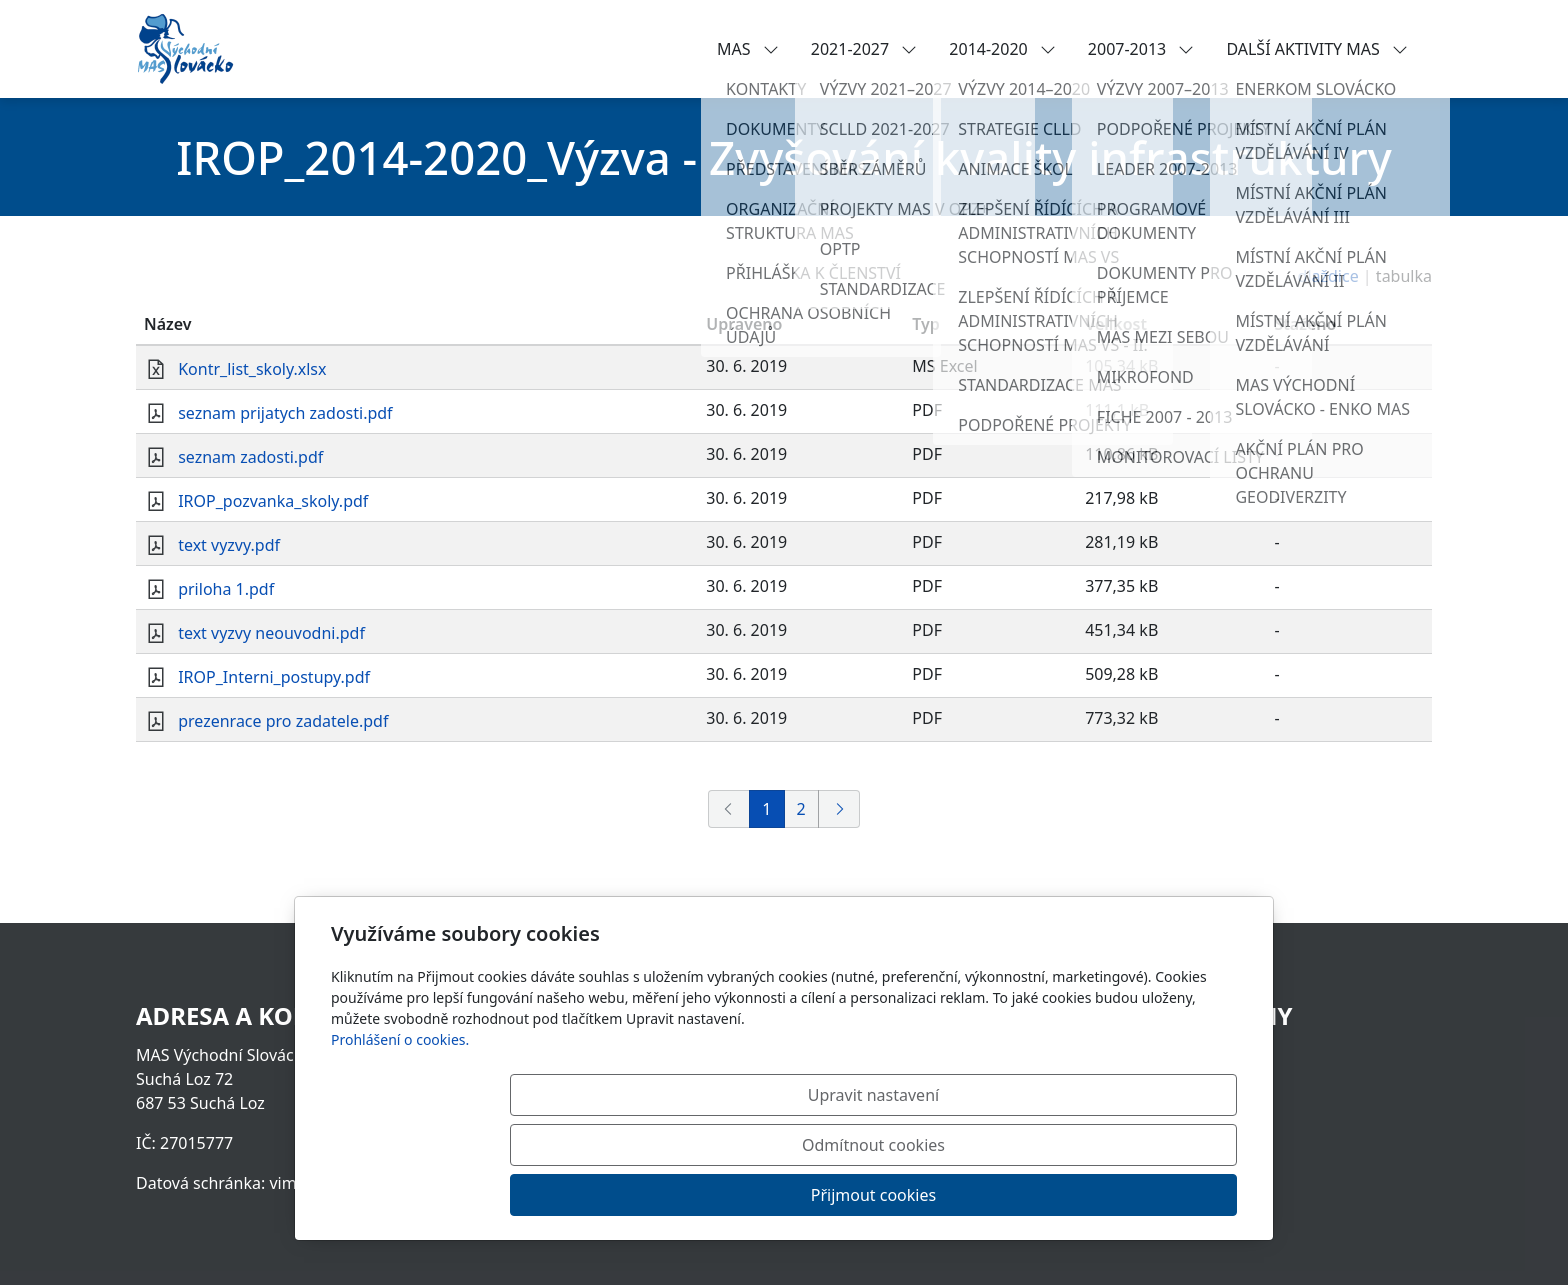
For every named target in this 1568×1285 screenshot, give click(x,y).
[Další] (839, 809)
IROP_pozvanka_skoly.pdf (273, 501)
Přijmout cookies (1140, 1195)
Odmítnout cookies (941, 1195)
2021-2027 (864, 49)
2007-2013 (1141, 49)
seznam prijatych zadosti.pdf (285, 413)
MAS (748, 49)
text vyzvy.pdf (229, 545)
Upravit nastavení (740, 1195)
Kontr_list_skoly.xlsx (252, 369)
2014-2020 (1002, 49)
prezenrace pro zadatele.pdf (283, 721)
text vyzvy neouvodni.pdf (271, 633)
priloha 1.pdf (226, 589)
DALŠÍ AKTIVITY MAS (1317, 49)
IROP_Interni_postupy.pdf (274, 677)
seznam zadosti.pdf (250, 457)
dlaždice (1328, 276)
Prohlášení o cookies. (400, 1139)
